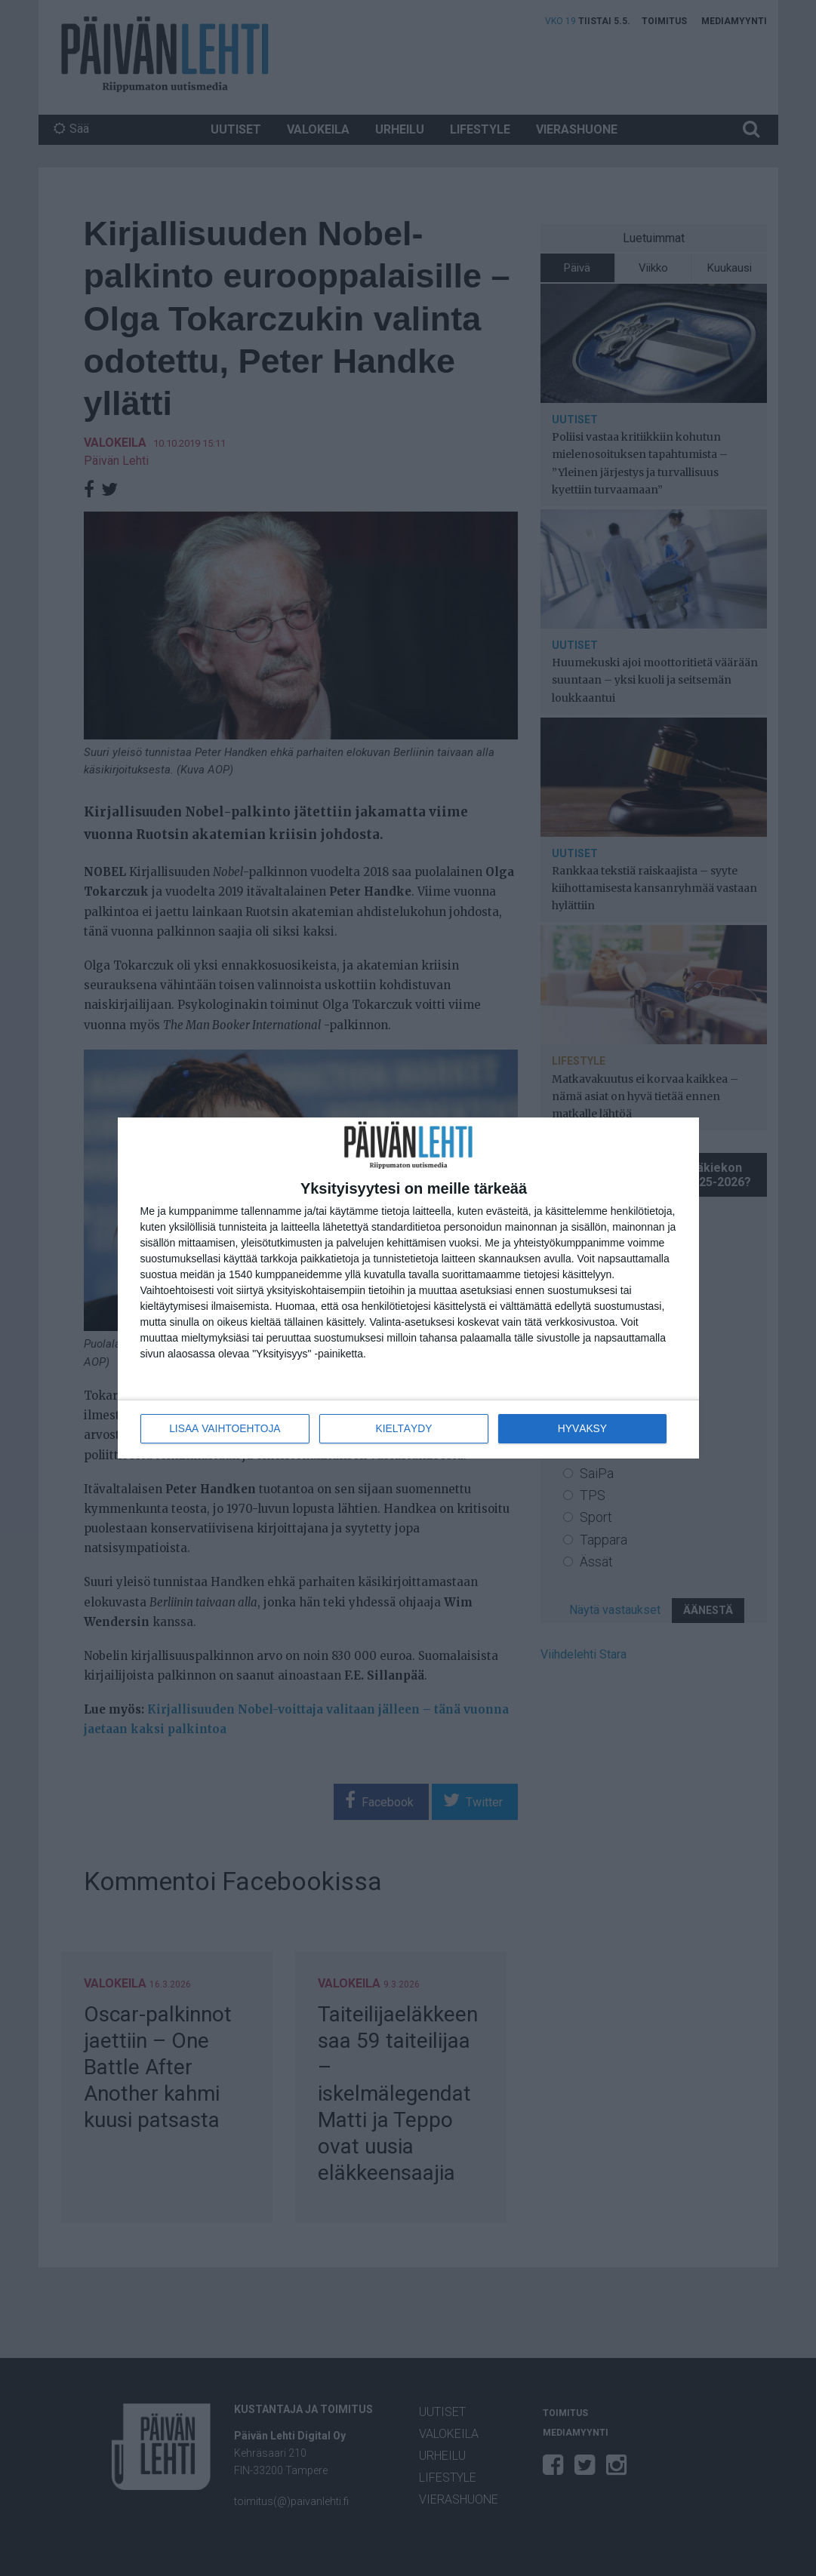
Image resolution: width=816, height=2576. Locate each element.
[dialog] (408, 1288)
